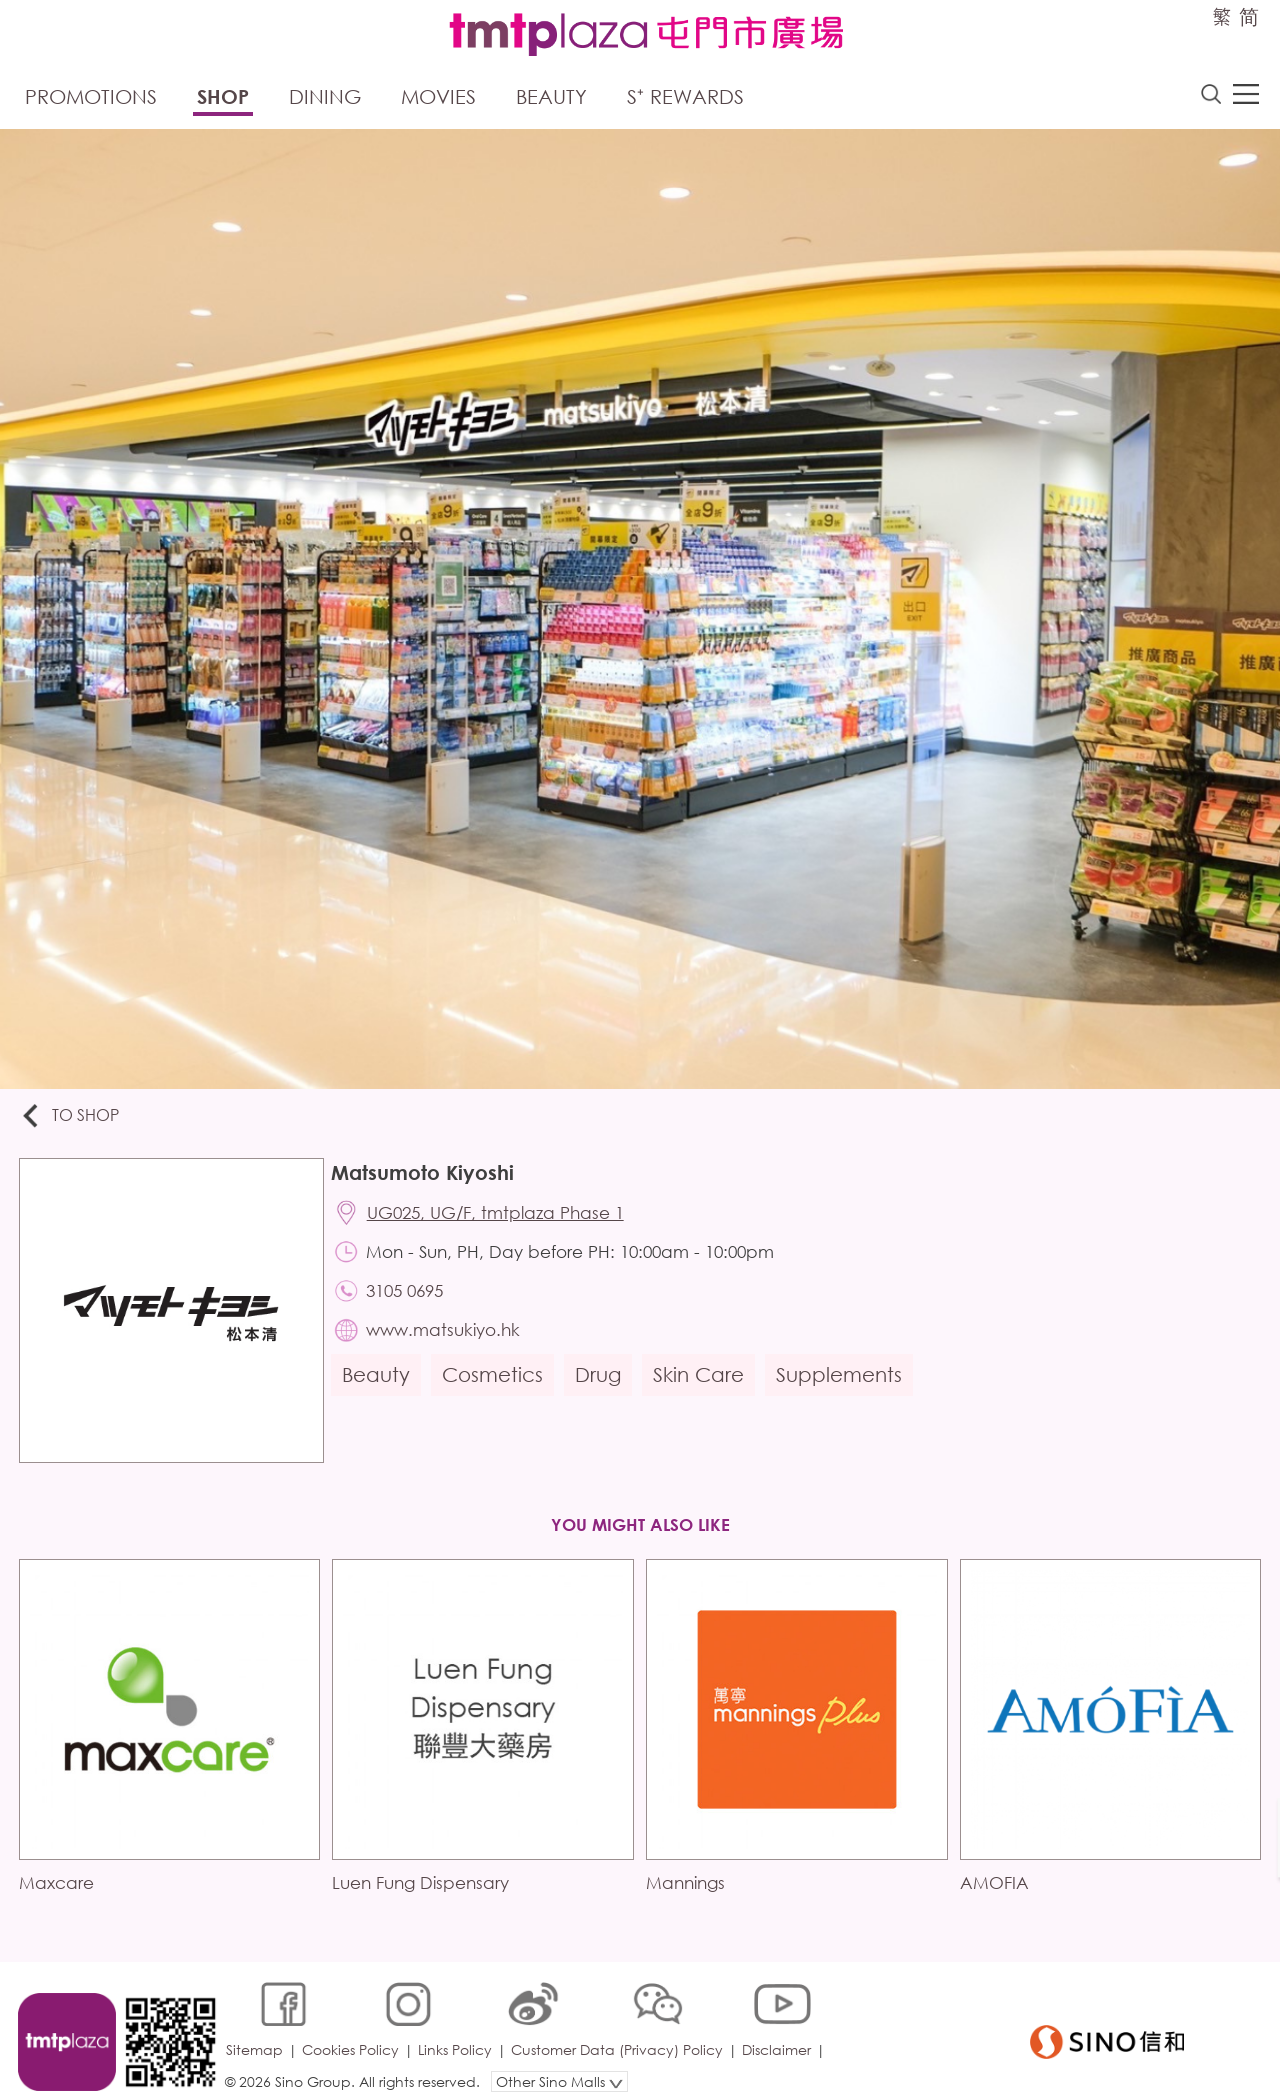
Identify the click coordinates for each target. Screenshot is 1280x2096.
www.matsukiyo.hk (446, 1334)
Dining (325, 97)
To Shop (71, 1117)
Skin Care (701, 1380)
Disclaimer (778, 2030)
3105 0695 (407, 1294)
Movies (438, 97)
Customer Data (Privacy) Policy (619, 2030)
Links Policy (457, 2030)
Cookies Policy (352, 2030)
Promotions (91, 97)
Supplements (842, 1380)
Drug (601, 1380)
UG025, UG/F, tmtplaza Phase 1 (498, 1215)
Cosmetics (495, 1380)
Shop (223, 97)
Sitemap (256, 2030)
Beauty (551, 97)
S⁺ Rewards (685, 97)
